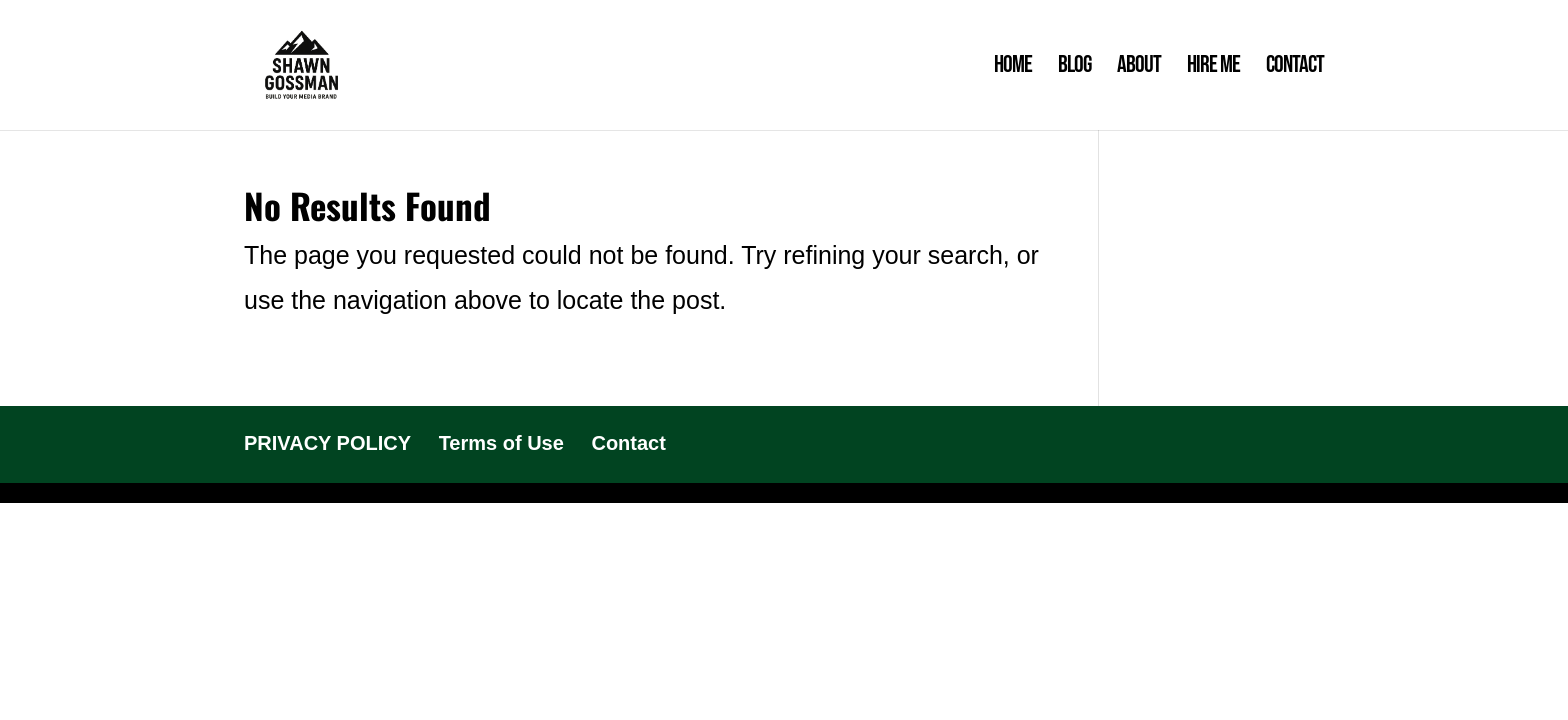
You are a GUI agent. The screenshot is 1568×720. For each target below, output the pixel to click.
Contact (1295, 68)
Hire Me (1213, 68)
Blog (1074, 68)
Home (1013, 68)
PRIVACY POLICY (327, 443)
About (1139, 68)
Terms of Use (501, 443)
